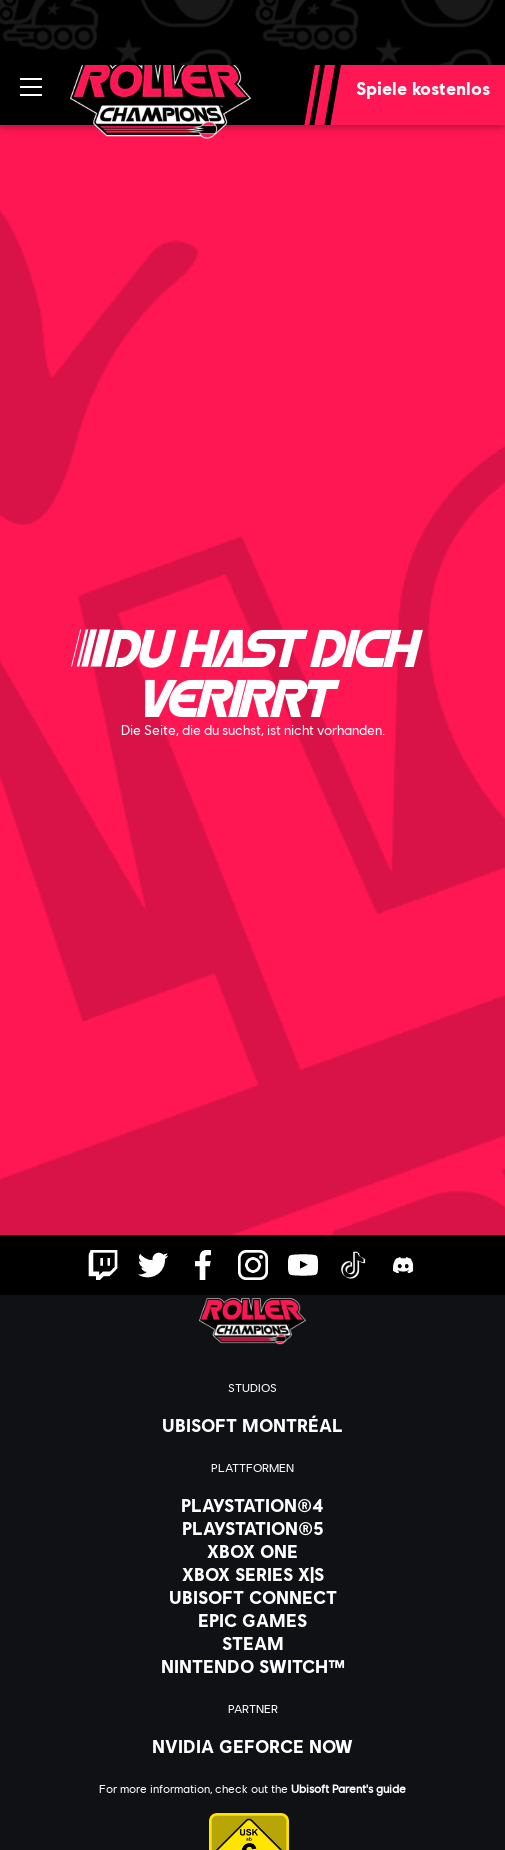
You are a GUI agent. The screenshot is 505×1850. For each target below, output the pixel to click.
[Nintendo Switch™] (252, 1666)
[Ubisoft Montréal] (252, 1425)
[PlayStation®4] (252, 1505)
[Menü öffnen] (31, 87)
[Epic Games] (252, 1620)
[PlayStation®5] (252, 1528)
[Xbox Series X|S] (252, 1574)
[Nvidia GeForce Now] (252, 1746)
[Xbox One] (252, 1551)
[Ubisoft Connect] (252, 1597)
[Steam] (252, 1643)
